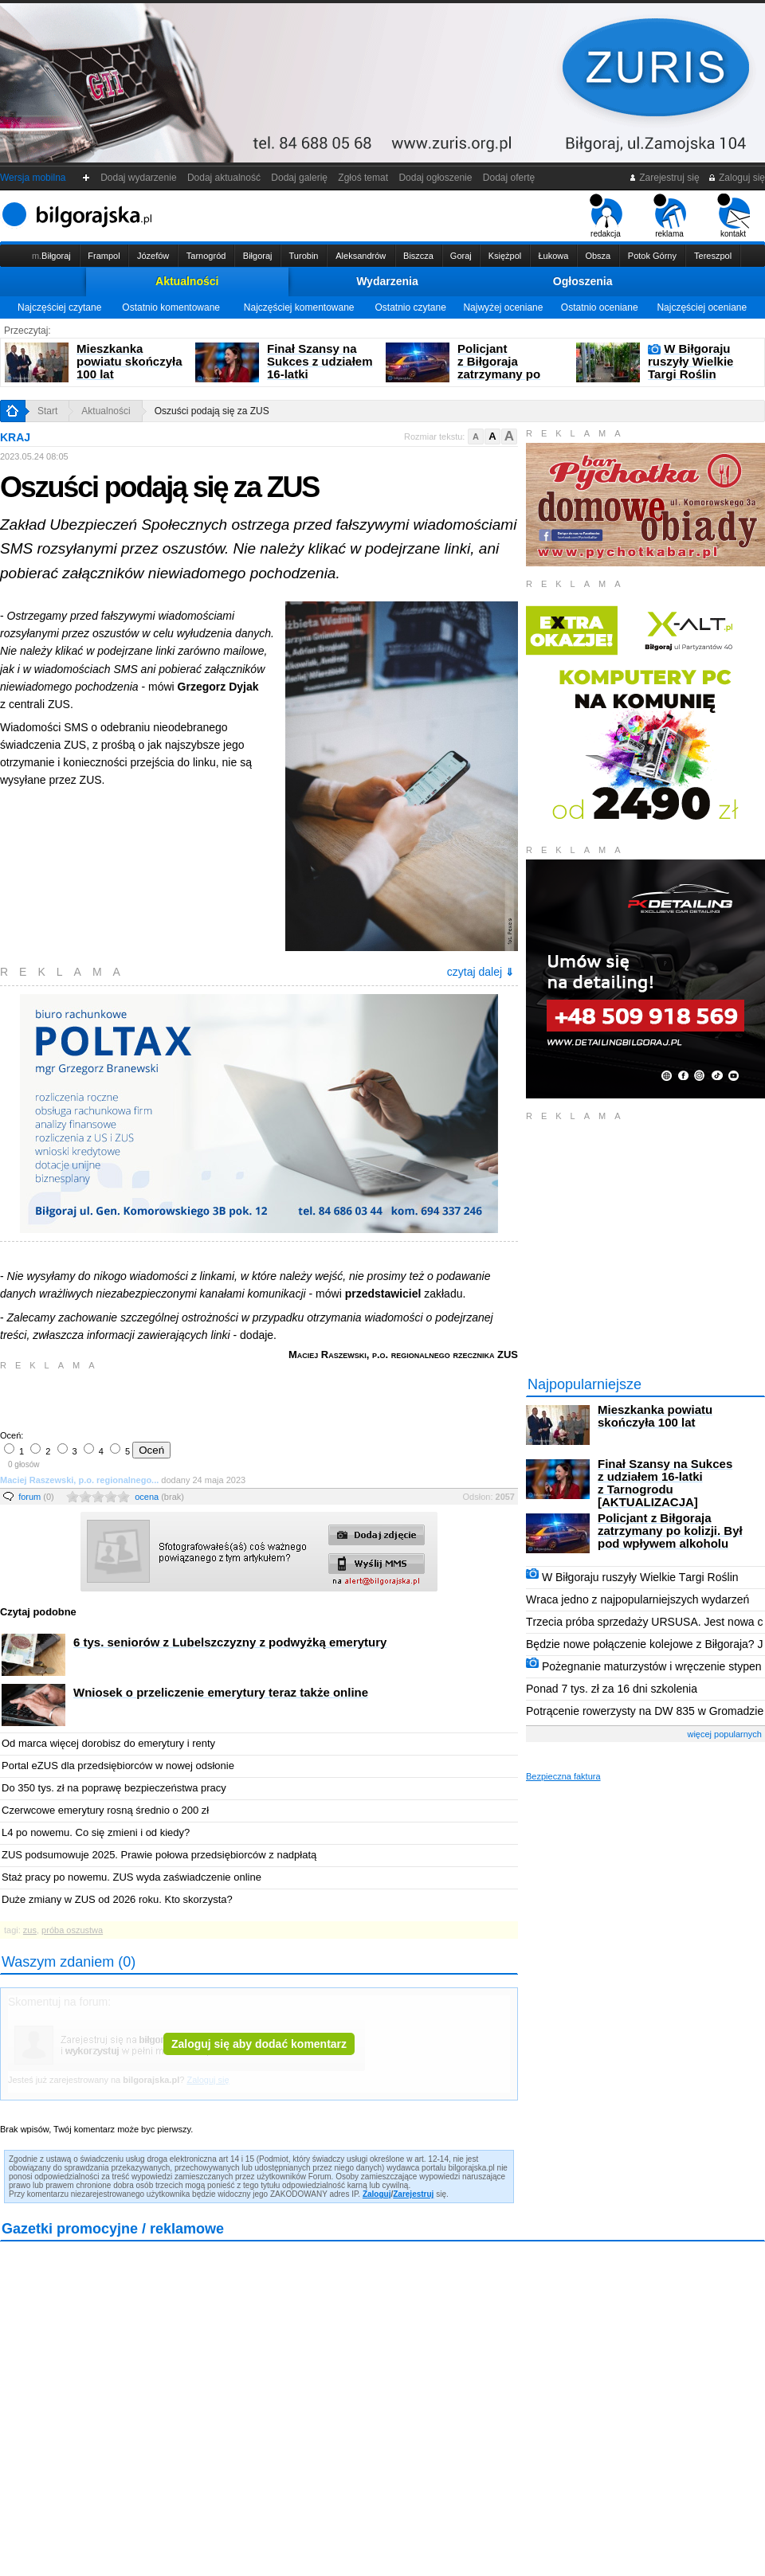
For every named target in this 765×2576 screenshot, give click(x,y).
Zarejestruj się (664, 177)
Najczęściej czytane (59, 307)
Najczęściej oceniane (702, 307)
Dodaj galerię (299, 177)
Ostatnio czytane (410, 307)
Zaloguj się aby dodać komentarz (259, 2044)
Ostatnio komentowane (171, 307)
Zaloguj (377, 2194)
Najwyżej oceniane (503, 307)
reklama (669, 216)
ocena (159, 1496)
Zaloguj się (736, 177)
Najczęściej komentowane (299, 307)
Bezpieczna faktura (563, 1776)
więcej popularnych (724, 1734)
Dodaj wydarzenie (139, 177)
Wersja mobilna (32, 177)
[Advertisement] (187, 1399)
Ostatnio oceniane (599, 307)
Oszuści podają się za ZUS (212, 411)
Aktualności (186, 281)
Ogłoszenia (583, 281)
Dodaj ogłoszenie (435, 177)
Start (47, 411)
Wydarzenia (387, 281)
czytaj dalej (480, 971)
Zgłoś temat (363, 177)
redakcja (606, 216)
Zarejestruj (413, 2194)
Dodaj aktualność (223, 177)
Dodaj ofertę (508, 177)
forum (36, 1496)
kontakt (733, 216)
